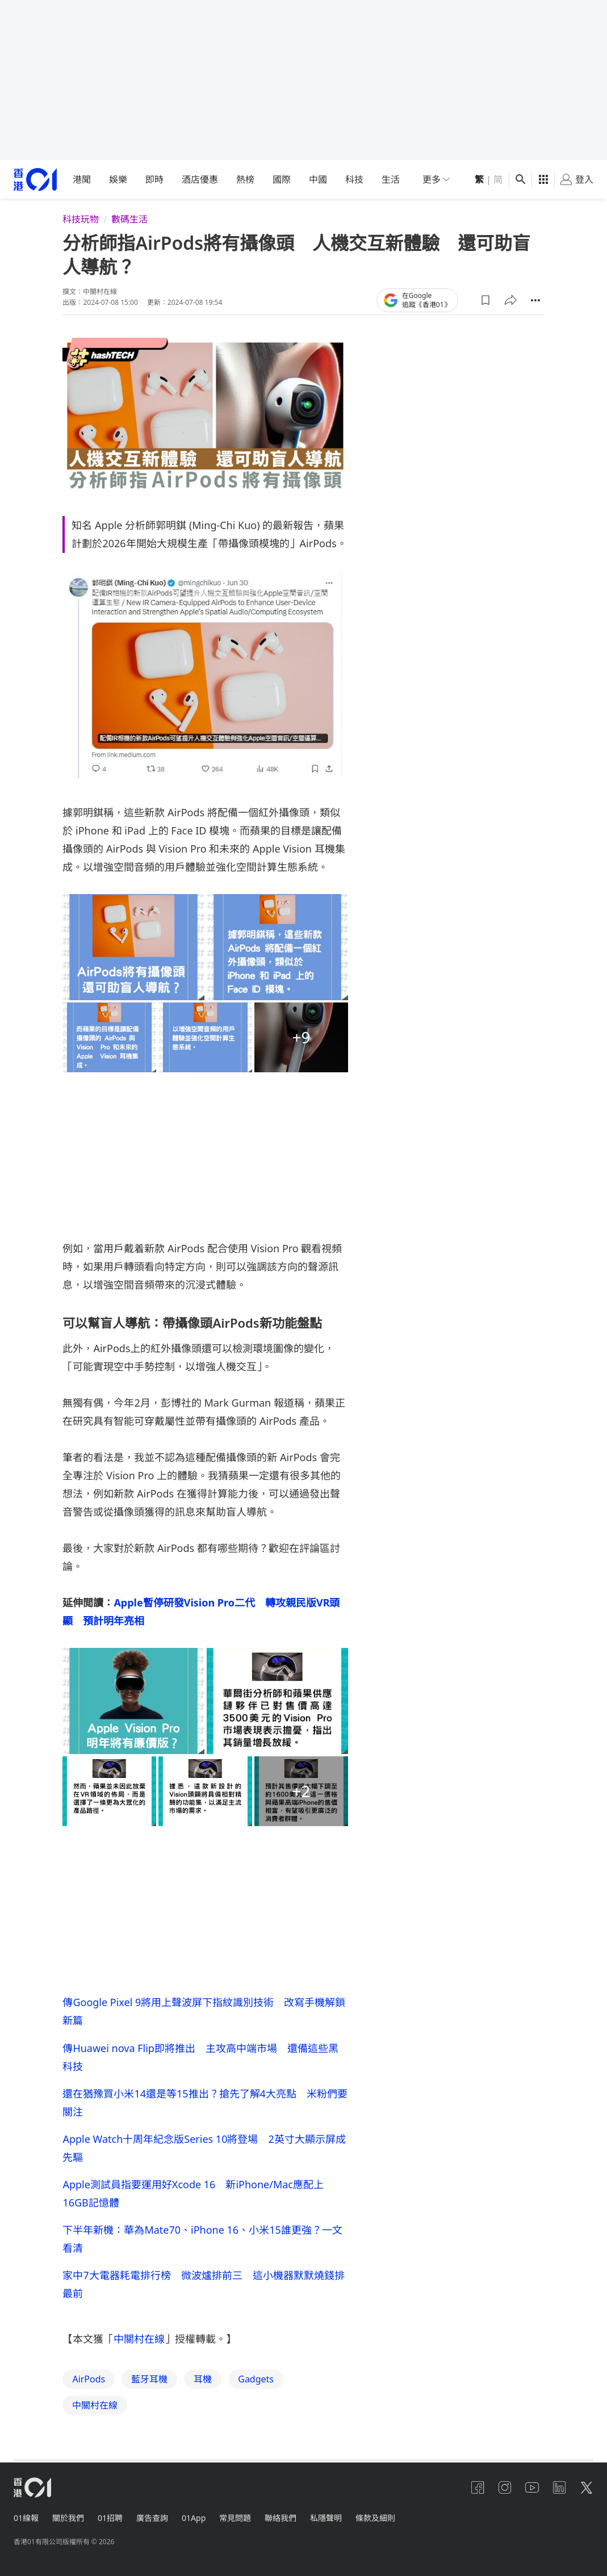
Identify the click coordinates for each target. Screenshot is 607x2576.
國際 (282, 179)
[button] (485, 300)
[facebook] (477, 2487)
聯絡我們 (280, 2517)
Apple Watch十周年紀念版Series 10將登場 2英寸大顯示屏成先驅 (203, 2148)
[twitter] (586, 2487)
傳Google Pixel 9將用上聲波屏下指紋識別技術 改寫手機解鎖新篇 (203, 2011)
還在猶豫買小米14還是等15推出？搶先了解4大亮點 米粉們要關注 (204, 2102)
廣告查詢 (152, 2517)
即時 (154, 179)
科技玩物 (80, 219)
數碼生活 (129, 219)
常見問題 (235, 2517)
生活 (391, 179)
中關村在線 (139, 2339)
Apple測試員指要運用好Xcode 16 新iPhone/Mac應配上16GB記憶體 (193, 2193)
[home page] (35, 179)
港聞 (82, 179)
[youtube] (532, 2487)
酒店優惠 (200, 179)
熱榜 (245, 179)
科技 (354, 179)
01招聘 (110, 2517)
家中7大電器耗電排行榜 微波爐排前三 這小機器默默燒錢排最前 (203, 2284)
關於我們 (68, 2517)
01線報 (26, 2517)
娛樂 (118, 179)
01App (194, 2517)
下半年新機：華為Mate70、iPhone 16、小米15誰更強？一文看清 (202, 2239)
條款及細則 (375, 2517)
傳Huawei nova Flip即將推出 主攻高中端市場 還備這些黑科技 (200, 2057)
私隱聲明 (326, 2517)
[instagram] (505, 2487)
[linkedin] (559, 2487)
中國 (318, 179)
